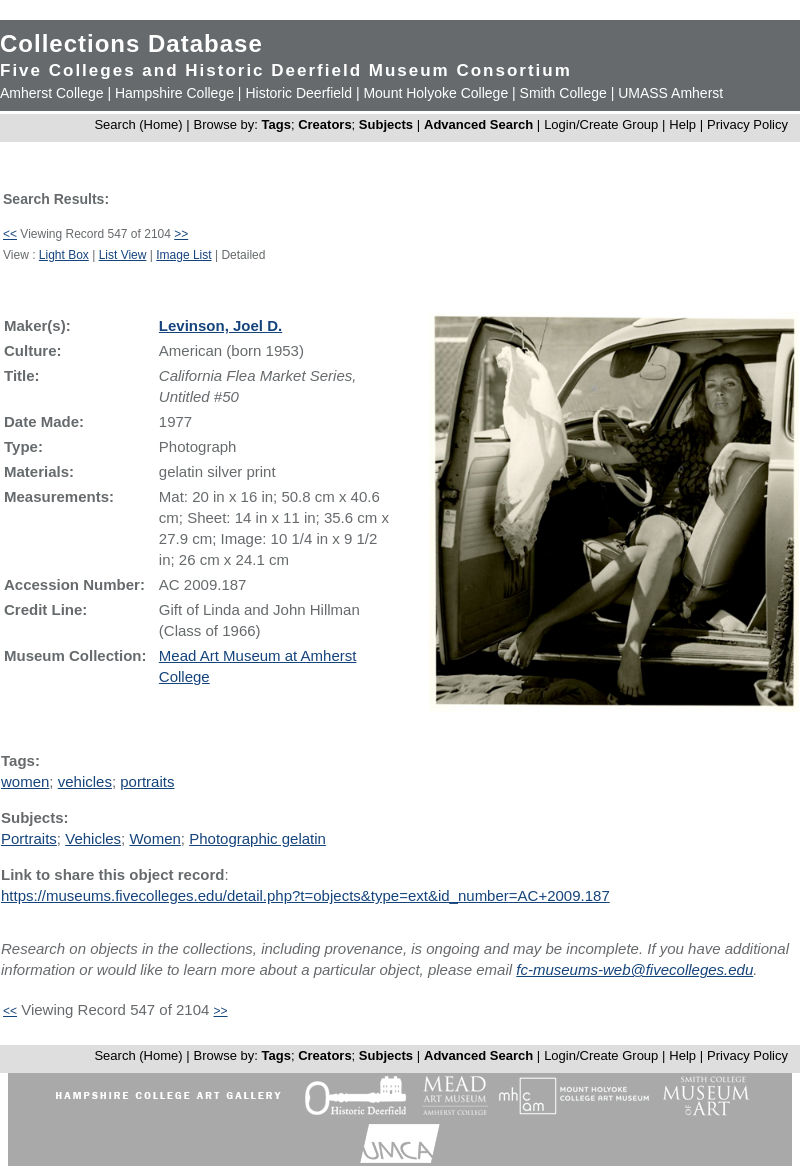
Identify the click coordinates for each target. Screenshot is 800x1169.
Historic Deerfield (298, 93)
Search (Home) (138, 124)
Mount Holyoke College (435, 93)
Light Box (64, 255)
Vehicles (93, 838)
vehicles (85, 781)
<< (10, 234)
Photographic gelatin (257, 838)
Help (682, 124)
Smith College (563, 93)
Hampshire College (174, 93)
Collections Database (131, 43)
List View (123, 255)
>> (181, 234)
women (25, 781)
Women (154, 838)
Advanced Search (478, 124)
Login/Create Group (603, 124)
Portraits (29, 838)
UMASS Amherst (670, 93)
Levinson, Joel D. (220, 325)
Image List (183, 255)
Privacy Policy (747, 124)
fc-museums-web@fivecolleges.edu (634, 969)
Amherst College (52, 93)
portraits (147, 781)
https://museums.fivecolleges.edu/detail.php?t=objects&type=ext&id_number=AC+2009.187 (305, 895)
